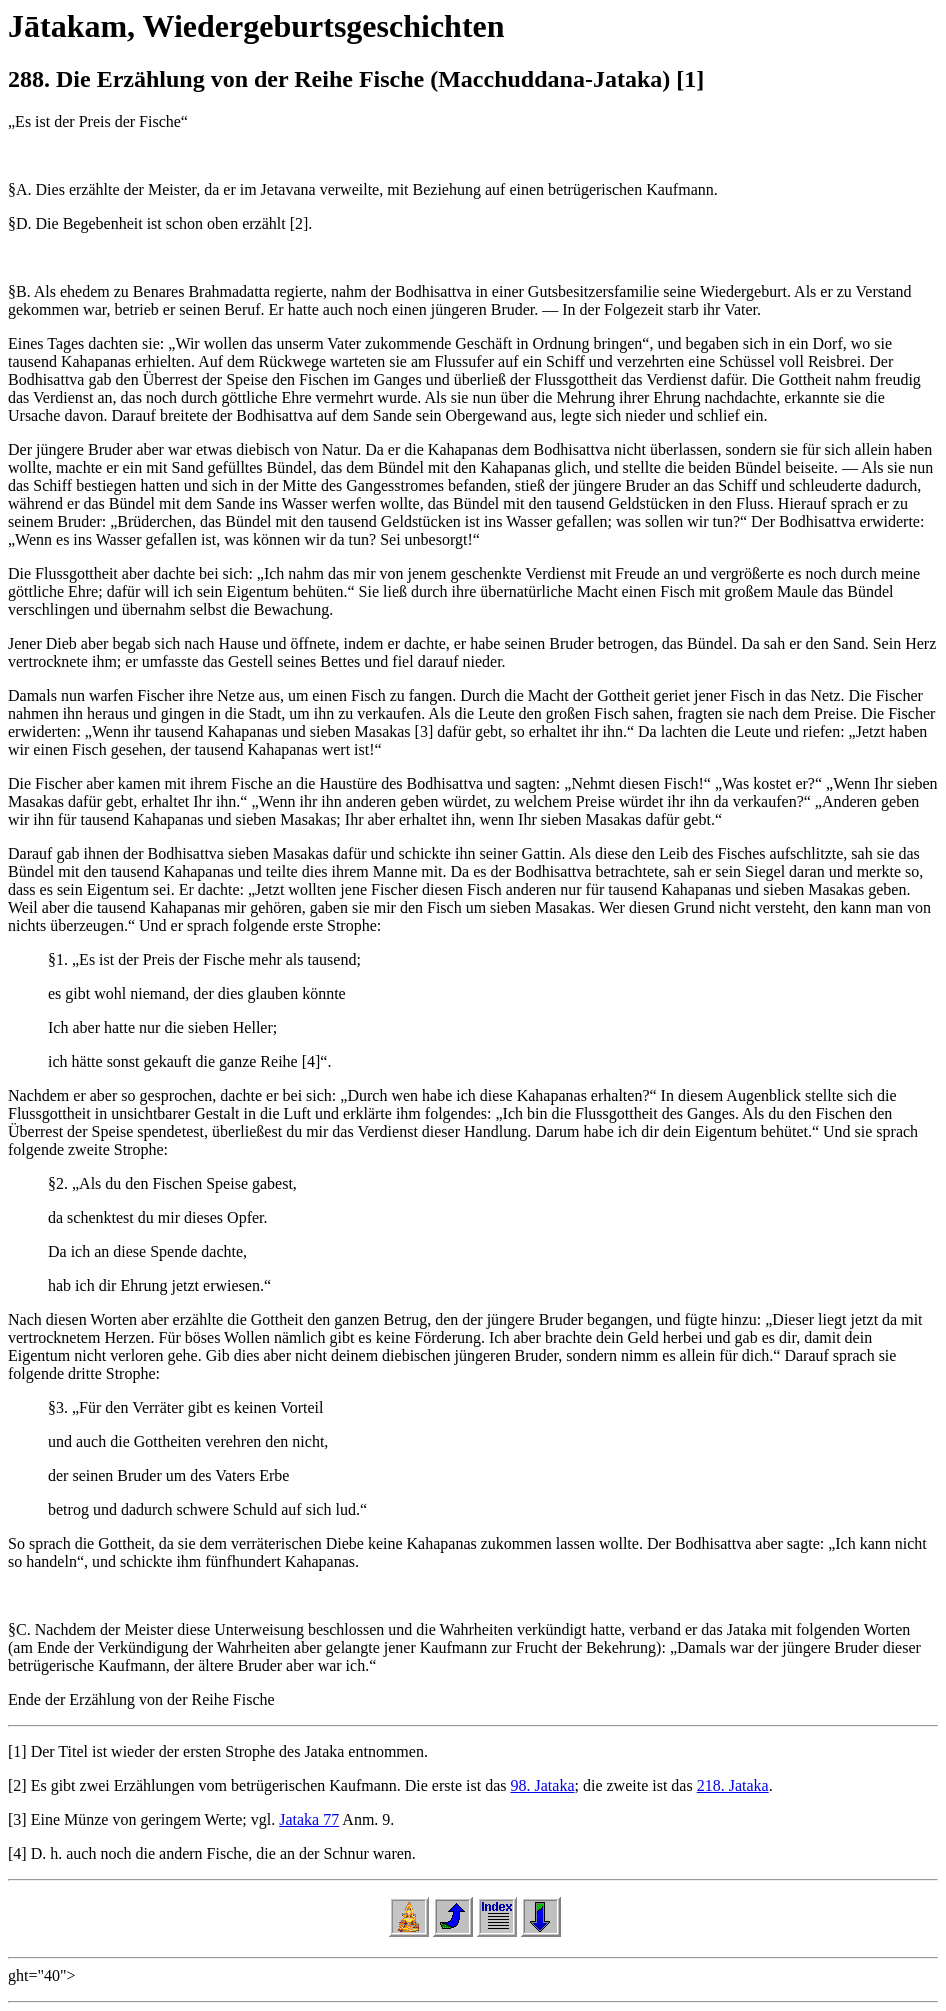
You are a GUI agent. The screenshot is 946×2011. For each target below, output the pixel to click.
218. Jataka (733, 1785)
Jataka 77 (309, 1819)
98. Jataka (543, 1785)
